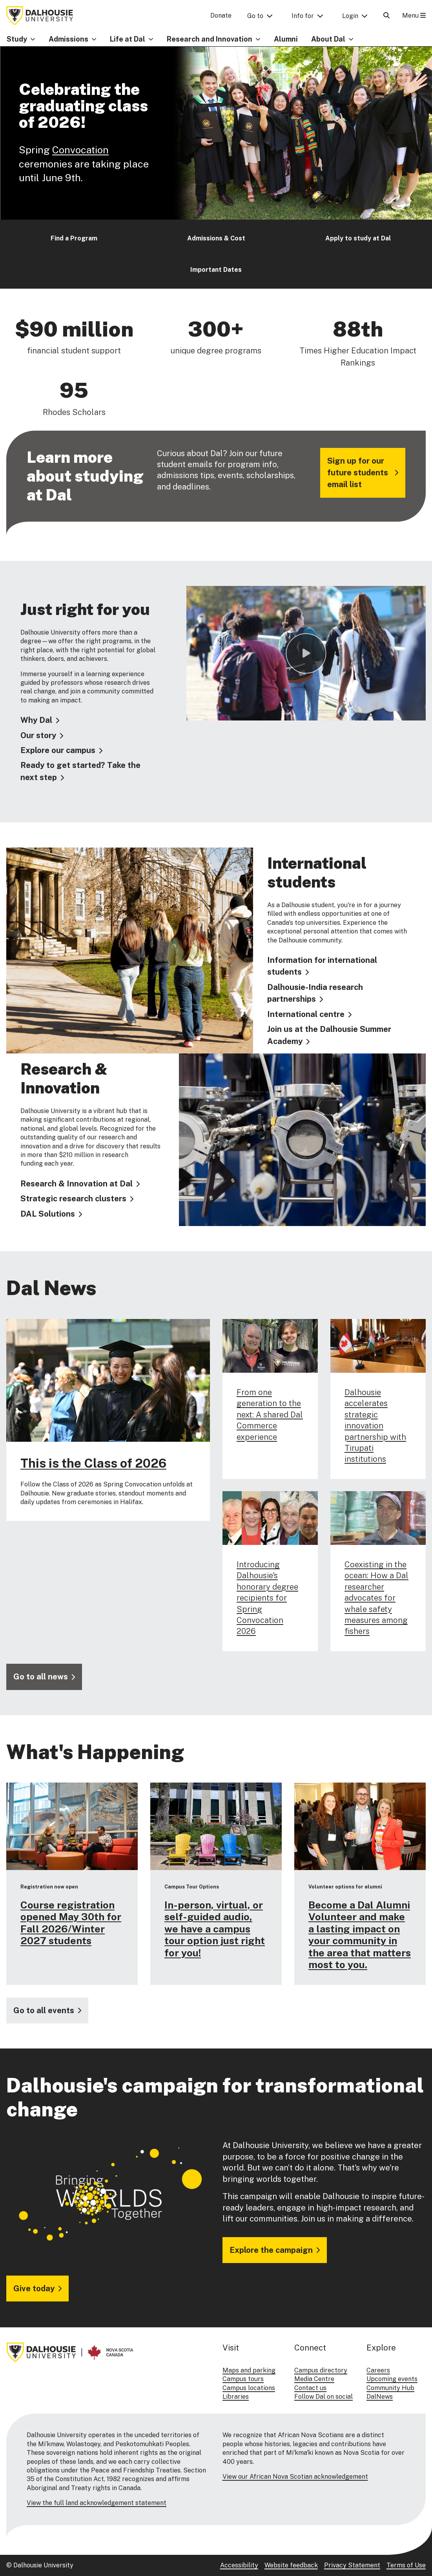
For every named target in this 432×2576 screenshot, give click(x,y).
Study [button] (17, 39)
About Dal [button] (328, 39)
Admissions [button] (68, 39)
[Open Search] (386, 15)
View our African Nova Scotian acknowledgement (295, 2476)
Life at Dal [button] (127, 39)
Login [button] (350, 16)
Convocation (80, 150)
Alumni (286, 39)
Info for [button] (303, 16)
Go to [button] (255, 16)
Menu (414, 15)
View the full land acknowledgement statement (96, 2503)
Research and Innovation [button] (209, 39)
